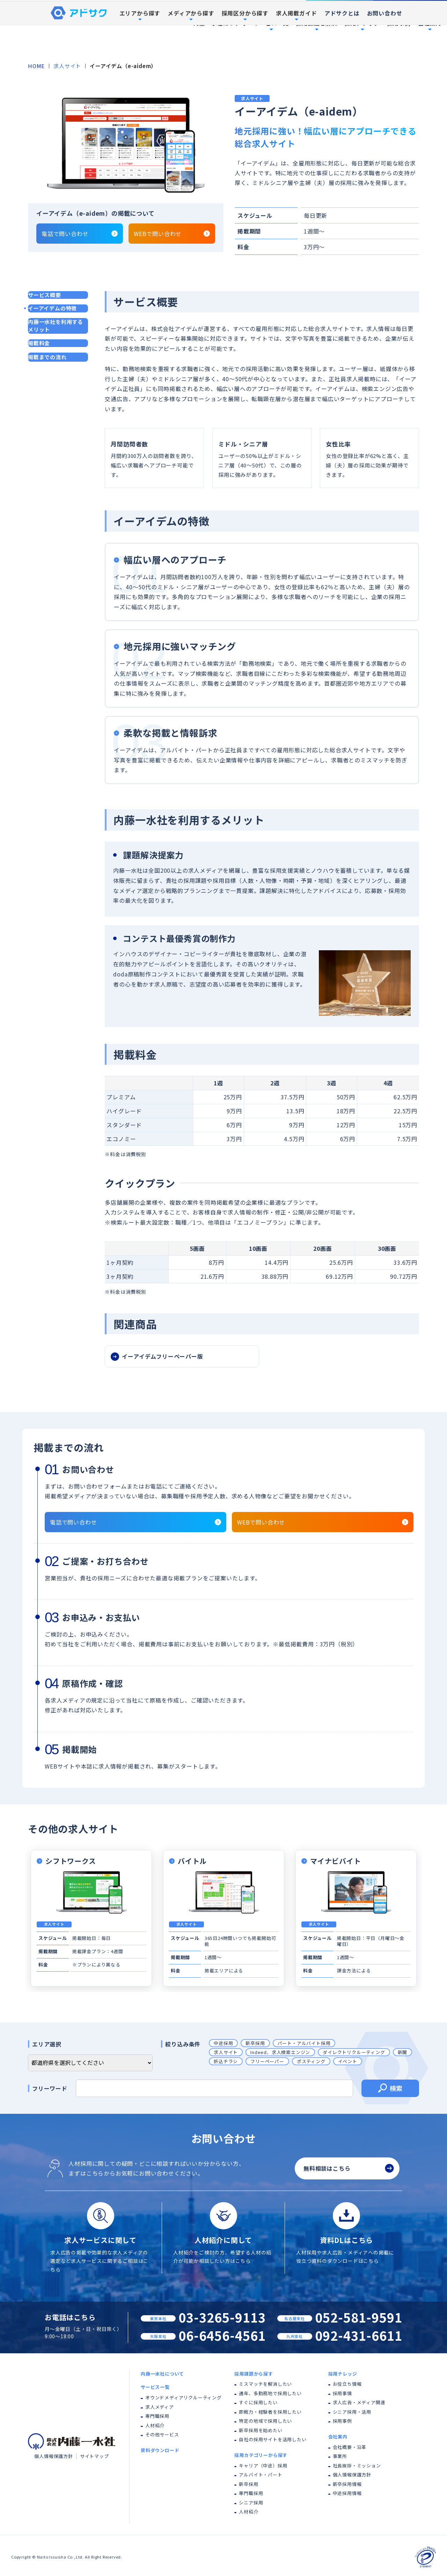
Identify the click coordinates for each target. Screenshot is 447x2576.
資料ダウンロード (410, 6)
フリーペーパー (267, 2061)
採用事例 (399, 23)
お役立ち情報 (347, 2384)
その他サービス (162, 2434)
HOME (36, 65)
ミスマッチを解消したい (265, 2384)
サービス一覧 (155, 2387)
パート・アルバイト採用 (304, 2043)
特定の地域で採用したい (265, 2421)
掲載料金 (39, 343)
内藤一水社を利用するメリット (55, 325)
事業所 (340, 2456)
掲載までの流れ (47, 357)
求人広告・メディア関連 (359, 2402)
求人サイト (67, 65)
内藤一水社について (219, 23)
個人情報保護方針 (53, 2456)
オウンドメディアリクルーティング (183, 2397)
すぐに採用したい (258, 2402)
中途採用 (223, 2043)
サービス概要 (44, 294)
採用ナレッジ (342, 2373)
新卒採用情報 (347, 2484)
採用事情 (342, 2393)
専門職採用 (157, 2416)
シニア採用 (251, 2502)
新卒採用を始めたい (260, 2430)
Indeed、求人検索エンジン (280, 2052)
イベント (347, 2061)
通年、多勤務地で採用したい (270, 2393)
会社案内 (337, 2436)
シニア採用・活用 (352, 2411)
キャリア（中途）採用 (263, 2465)
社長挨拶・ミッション (357, 2465)
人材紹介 (154, 2425)
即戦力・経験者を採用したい (270, 2411)
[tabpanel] (125, 145)
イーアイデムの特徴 (52, 308)
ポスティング (311, 2061)
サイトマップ (94, 2456)
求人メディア (159, 2407)
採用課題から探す (253, 2373)
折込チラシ (226, 2061)
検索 (390, 2089)
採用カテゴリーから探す (260, 2455)
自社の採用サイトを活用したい (272, 2439)
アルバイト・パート (260, 2474)
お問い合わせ (384, 47)
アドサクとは (342, 47)
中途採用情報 (347, 2493)
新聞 (403, 2052)
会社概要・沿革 (350, 2447)
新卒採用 (255, 2043)
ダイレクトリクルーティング (354, 2052)
